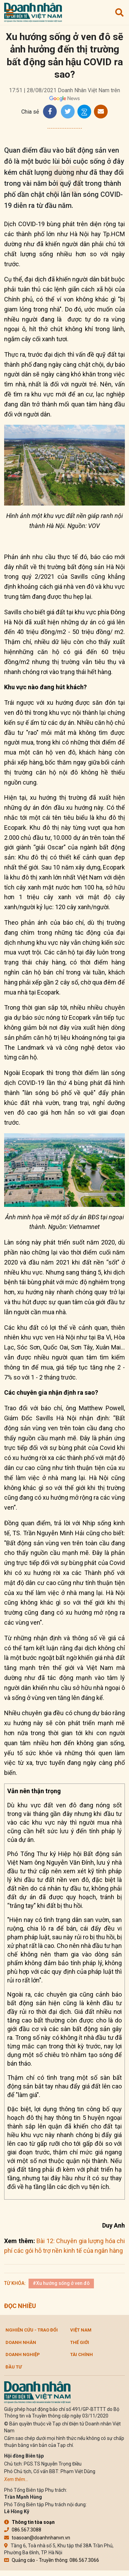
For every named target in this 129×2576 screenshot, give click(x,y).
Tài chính (81, 2354)
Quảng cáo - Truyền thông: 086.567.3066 (51, 2560)
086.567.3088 (22, 2529)
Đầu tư (14, 2367)
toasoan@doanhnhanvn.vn (37, 2537)
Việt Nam (81, 2330)
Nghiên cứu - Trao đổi (32, 2330)
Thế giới (79, 2342)
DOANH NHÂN (21, 2342)
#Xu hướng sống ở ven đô (61, 2283)
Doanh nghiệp (23, 2354)
